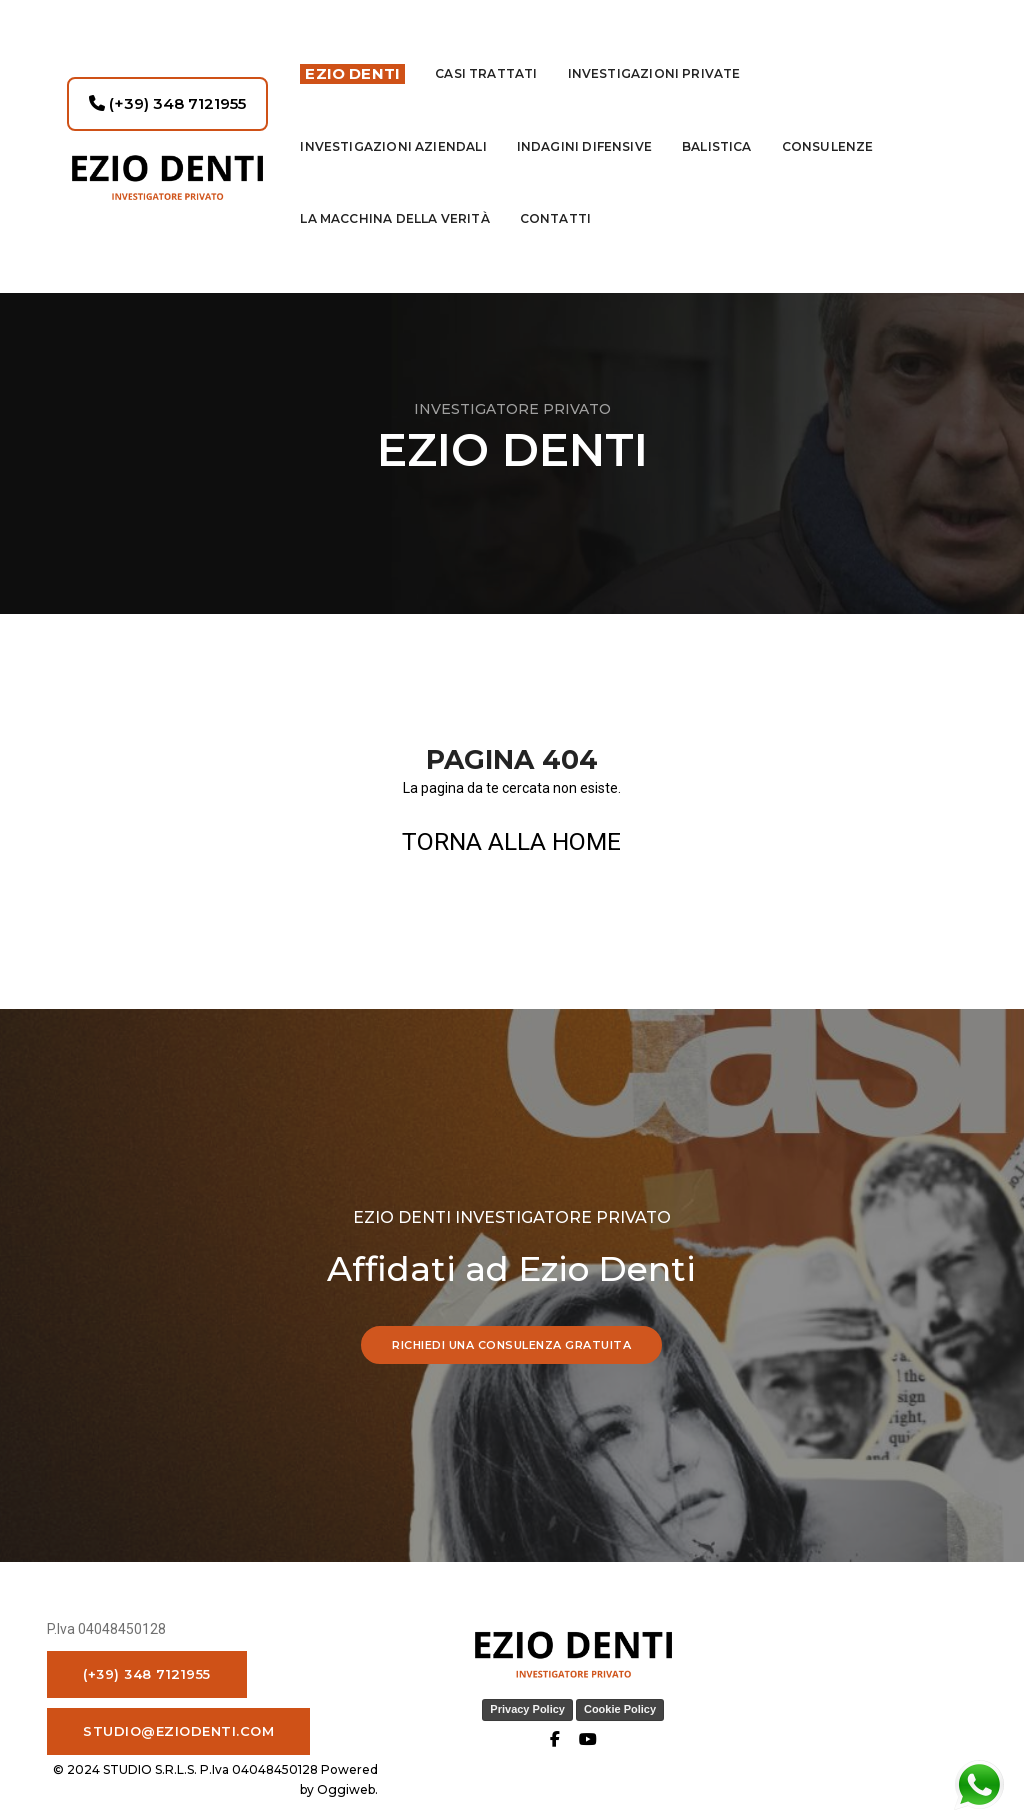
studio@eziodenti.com (178, 1740)
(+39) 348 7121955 (167, 85)
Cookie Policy (559, 1719)
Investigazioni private (654, 55)
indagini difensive (584, 128)
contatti (555, 200)
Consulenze (828, 128)
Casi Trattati (486, 55)
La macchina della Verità (394, 200)
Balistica (717, 128)
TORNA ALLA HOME (512, 842)
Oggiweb (945, 1704)
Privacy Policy (466, 1719)
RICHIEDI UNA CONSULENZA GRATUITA (512, 1351)
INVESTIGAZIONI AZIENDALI (393, 128)
